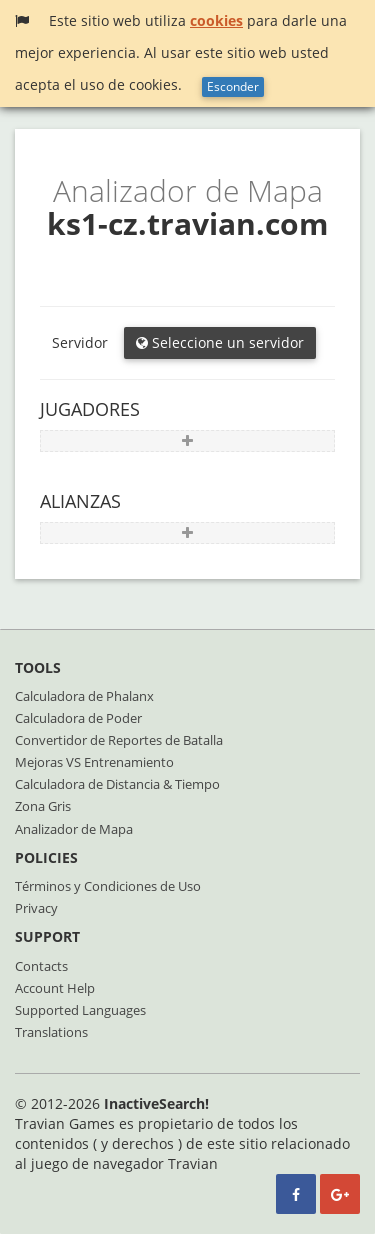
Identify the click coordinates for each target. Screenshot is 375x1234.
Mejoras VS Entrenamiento (94, 762)
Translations (51, 1032)
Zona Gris (43, 806)
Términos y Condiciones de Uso (108, 886)
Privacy (36, 908)
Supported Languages (80, 1010)
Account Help (55, 988)
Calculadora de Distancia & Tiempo (117, 784)
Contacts (41, 966)
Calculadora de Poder (78, 718)
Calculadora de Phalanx (84, 696)
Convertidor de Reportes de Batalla (119, 740)
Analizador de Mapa (74, 829)
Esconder (233, 86)
